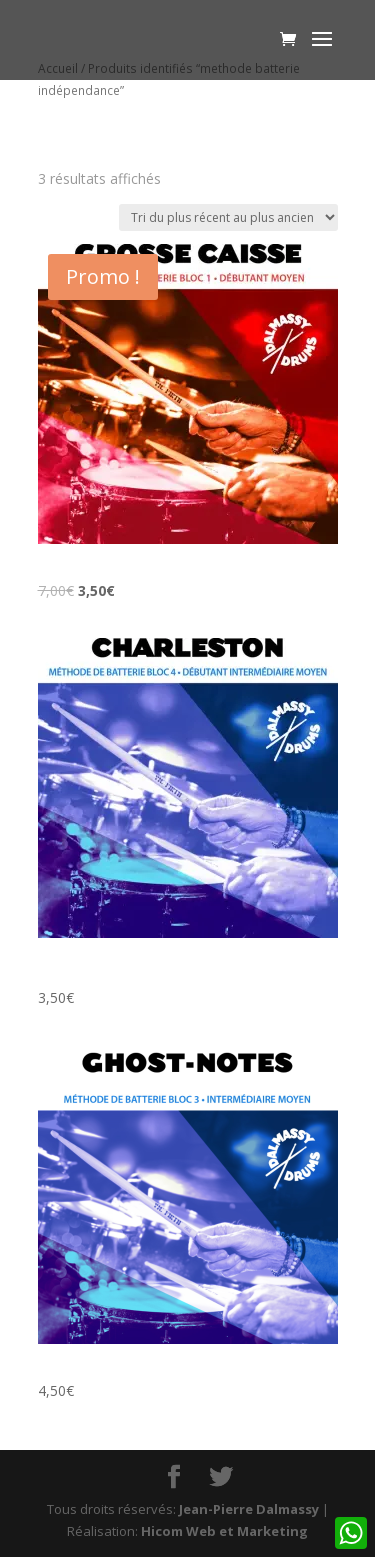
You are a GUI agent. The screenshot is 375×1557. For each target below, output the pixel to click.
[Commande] (228, 217)
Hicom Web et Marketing (224, 1531)
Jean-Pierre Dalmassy (249, 1509)
